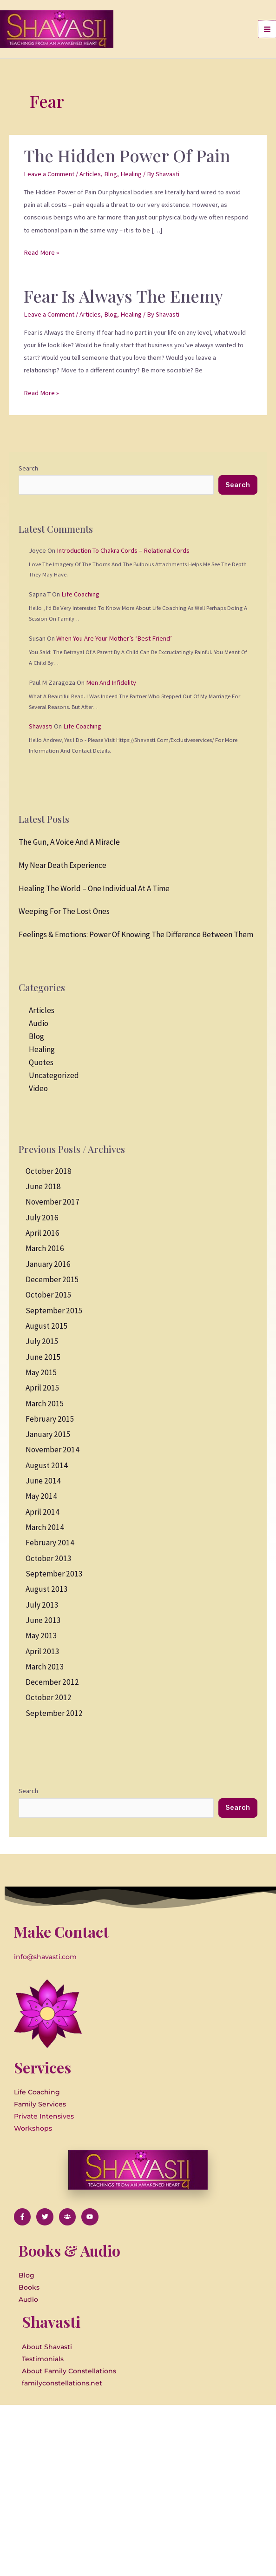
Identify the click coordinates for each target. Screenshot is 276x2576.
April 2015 (42, 1388)
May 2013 (41, 1635)
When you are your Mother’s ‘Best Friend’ (114, 638)
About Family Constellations (69, 2371)
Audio (38, 1023)
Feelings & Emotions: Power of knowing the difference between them (136, 934)
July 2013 (42, 1605)
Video (38, 1088)
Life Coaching (80, 594)
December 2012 (52, 1682)
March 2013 (45, 1667)
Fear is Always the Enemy (123, 296)
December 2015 (52, 1279)
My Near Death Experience (62, 865)
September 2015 (54, 1310)
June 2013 (43, 1620)
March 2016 (45, 1248)
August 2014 (47, 1465)
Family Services (40, 2104)
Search (28, 468)
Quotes (41, 1062)
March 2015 (45, 1403)
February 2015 (50, 1419)
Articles (90, 174)
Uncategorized (54, 1075)
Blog (110, 174)
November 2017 (52, 1202)
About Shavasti (47, 2347)
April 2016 (42, 1233)
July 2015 (42, 1341)
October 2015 (49, 1295)
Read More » (41, 251)
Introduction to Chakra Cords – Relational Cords (123, 550)
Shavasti (41, 726)
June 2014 (43, 1481)
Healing (131, 174)
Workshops (33, 2128)
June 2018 (43, 1186)
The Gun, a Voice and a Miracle (69, 842)
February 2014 (50, 1542)
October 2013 (49, 1558)
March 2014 (45, 1527)
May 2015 (41, 1372)
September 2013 (54, 1574)
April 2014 (42, 1512)
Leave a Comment (49, 174)
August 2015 (47, 1326)
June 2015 (43, 1357)
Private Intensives (44, 2116)
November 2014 (52, 1449)
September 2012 (54, 1713)
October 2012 (49, 1697)
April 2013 (42, 1651)
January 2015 (48, 1434)
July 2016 (42, 1217)
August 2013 (47, 1589)
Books (29, 2287)
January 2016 (48, 1264)
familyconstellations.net (62, 2383)
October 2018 (49, 1171)
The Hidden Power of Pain (127, 155)
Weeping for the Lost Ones (64, 911)
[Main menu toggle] (267, 29)
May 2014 (41, 1496)
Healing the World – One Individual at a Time (94, 888)
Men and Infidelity (111, 682)
